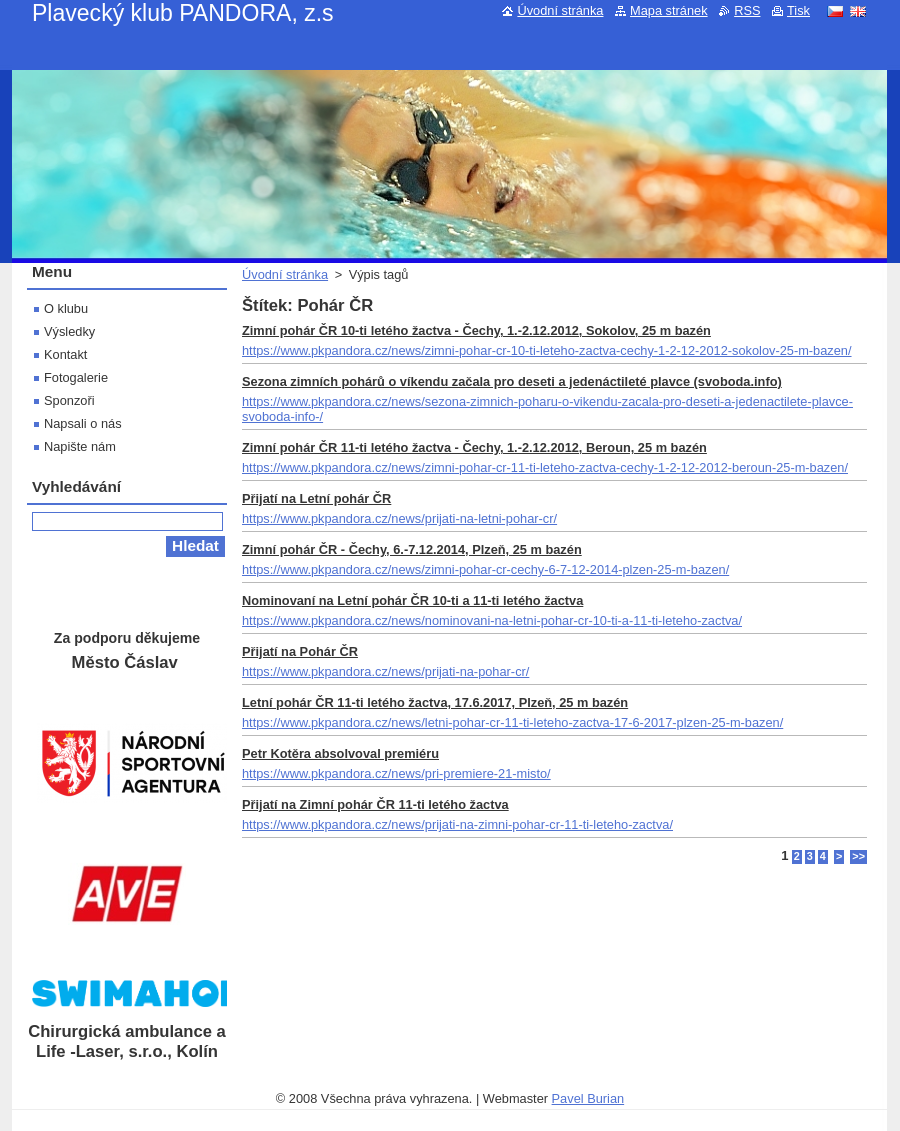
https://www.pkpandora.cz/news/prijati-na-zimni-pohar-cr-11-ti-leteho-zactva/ (457, 824)
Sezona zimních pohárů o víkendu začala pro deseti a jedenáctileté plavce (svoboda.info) (512, 381)
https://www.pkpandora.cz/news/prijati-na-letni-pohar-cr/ (399, 518)
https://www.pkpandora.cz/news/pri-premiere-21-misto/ (396, 773)
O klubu (66, 308)
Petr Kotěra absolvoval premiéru (340, 753)
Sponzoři (69, 400)
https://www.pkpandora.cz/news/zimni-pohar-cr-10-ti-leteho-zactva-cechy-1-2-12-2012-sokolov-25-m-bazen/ (547, 350)
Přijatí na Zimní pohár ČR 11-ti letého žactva (375, 804)
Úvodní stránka (285, 274)
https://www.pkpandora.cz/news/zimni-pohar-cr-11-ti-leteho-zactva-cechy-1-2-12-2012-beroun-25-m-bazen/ (545, 467)
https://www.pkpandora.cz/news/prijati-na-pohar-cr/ (385, 671)
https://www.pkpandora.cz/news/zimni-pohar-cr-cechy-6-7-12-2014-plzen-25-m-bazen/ (485, 569)
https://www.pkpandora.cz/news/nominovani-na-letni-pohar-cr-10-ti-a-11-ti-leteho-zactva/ (492, 620)
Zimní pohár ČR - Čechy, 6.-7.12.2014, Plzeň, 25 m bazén (412, 549)
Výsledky (69, 331)
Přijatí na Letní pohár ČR (316, 498)
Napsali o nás (83, 423)
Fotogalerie (76, 377)
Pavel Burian (588, 1098)
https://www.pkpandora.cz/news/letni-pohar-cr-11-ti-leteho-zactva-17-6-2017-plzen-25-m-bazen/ (512, 722)
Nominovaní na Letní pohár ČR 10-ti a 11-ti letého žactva (412, 600)
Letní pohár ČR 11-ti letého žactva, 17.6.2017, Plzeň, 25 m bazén (435, 702)
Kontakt (65, 354)
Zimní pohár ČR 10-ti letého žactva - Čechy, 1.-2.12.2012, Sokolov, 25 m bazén (476, 330)
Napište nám (80, 446)
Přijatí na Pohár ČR (300, 651)
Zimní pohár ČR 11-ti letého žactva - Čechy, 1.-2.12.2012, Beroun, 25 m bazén (474, 447)
